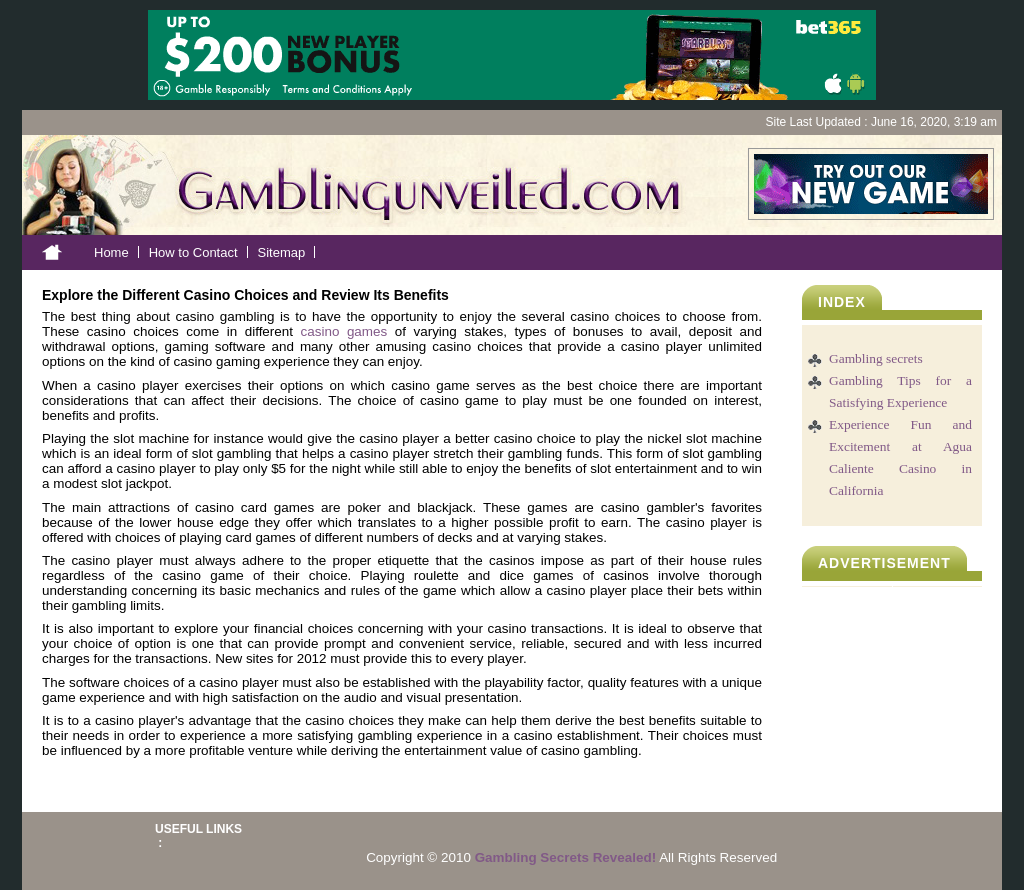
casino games (344, 331)
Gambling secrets (876, 358)
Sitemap (282, 252)
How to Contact (193, 252)
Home (111, 252)
